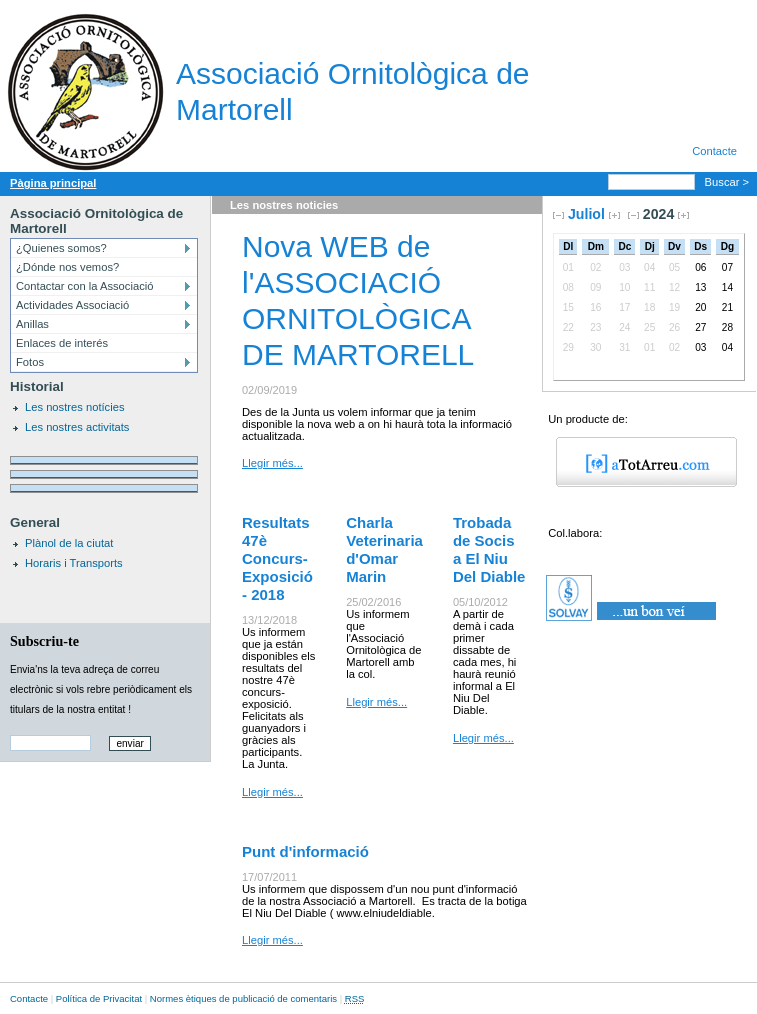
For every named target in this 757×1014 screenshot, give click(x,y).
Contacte (714, 151)
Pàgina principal (53, 183)
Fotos (30, 362)
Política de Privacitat (99, 998)
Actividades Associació (72, 305)
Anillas (32, 324)
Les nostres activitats (77, 427)
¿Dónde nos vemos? (67, 267)
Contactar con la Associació (84, 286)
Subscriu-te (44, 641)
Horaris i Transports (74, 563)
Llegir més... (272, 463)
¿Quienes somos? (61, 248)
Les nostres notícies (75, 407)
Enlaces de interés (62, 343)
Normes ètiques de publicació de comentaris (243, 998)
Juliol (586, 214)
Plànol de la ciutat (69, 543)
